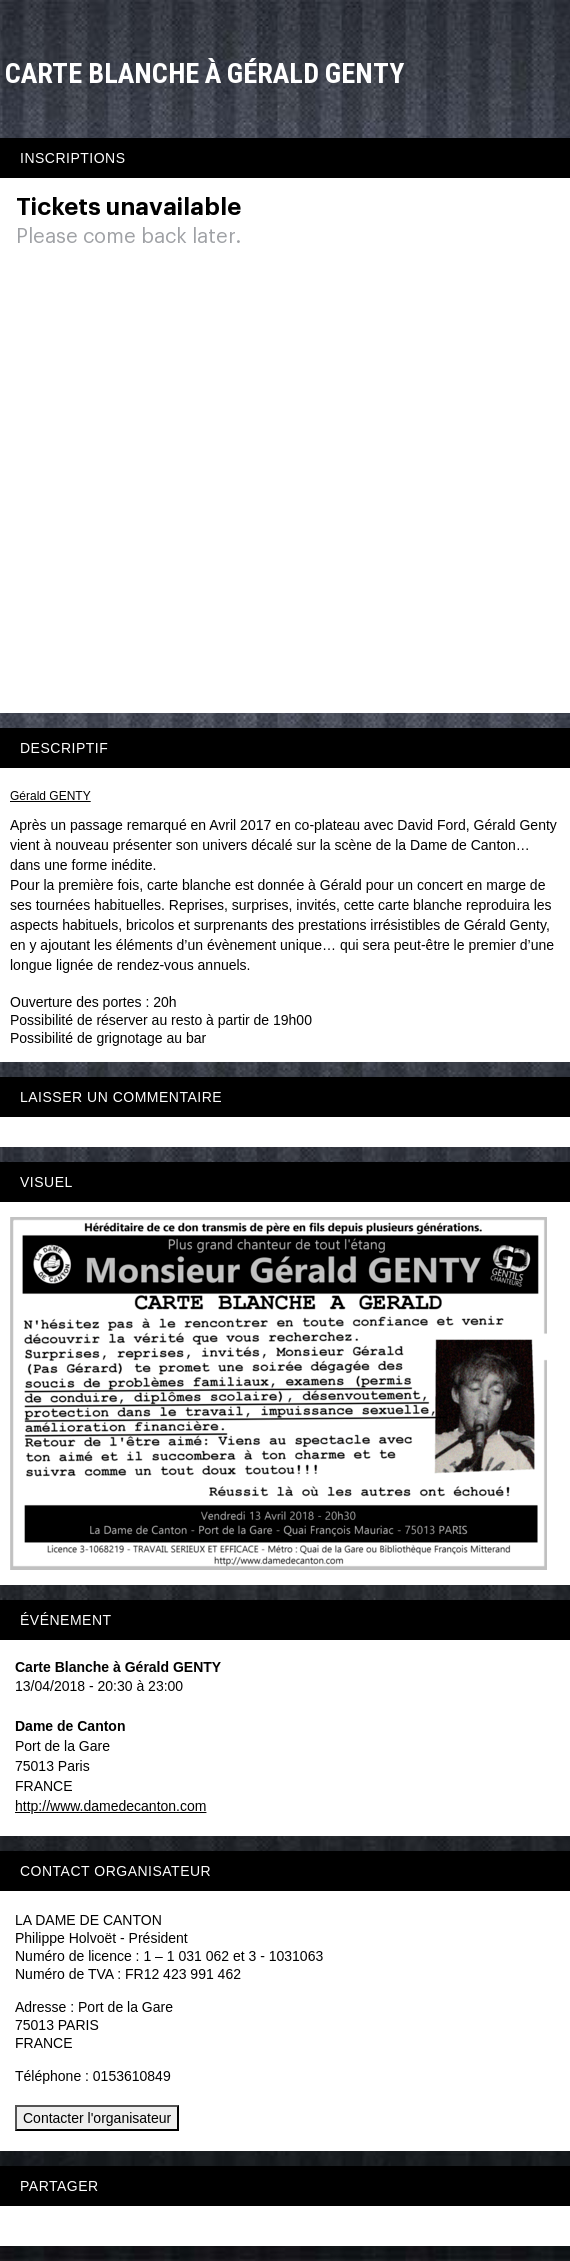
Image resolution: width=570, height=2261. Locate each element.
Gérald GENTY (50, 796)
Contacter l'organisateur (97, 2118)
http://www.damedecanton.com (110, 1806)
